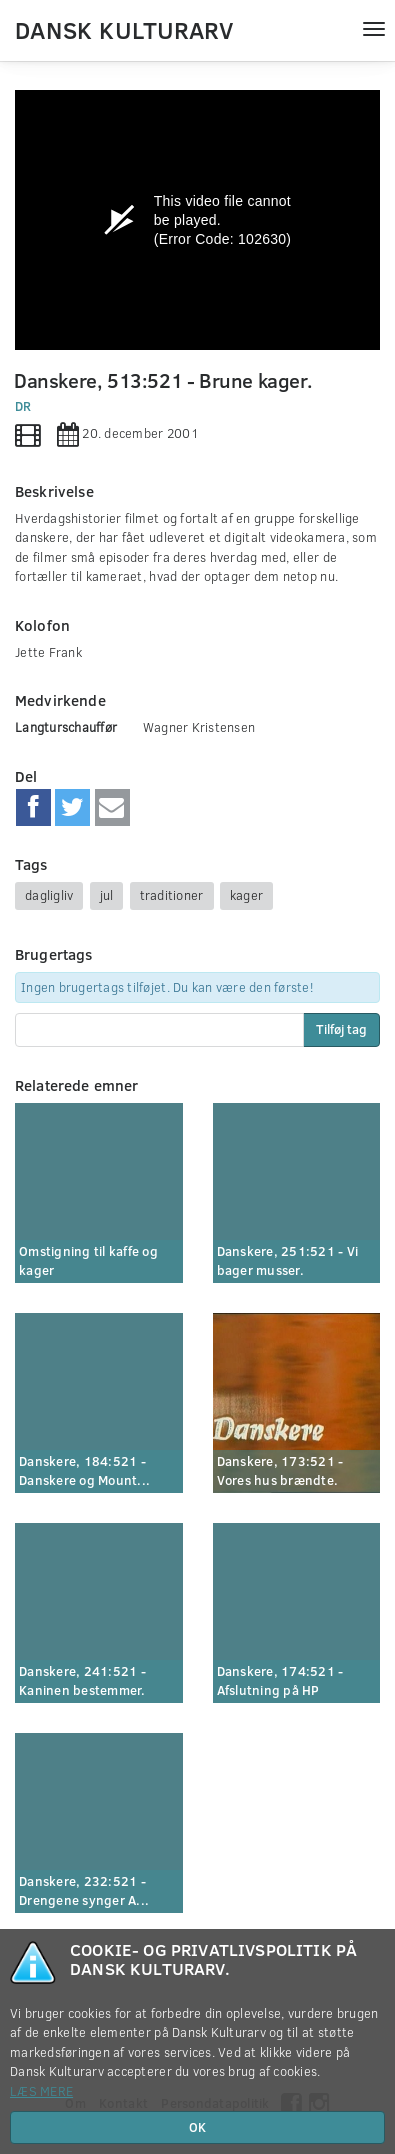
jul (107, 895)
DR (23, 406)
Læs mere (41, 2091)
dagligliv (49, 895)
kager (246, 895)
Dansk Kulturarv (124, 29)
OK (197, 2127)
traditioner (172, 895)
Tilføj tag (341, 1029)
